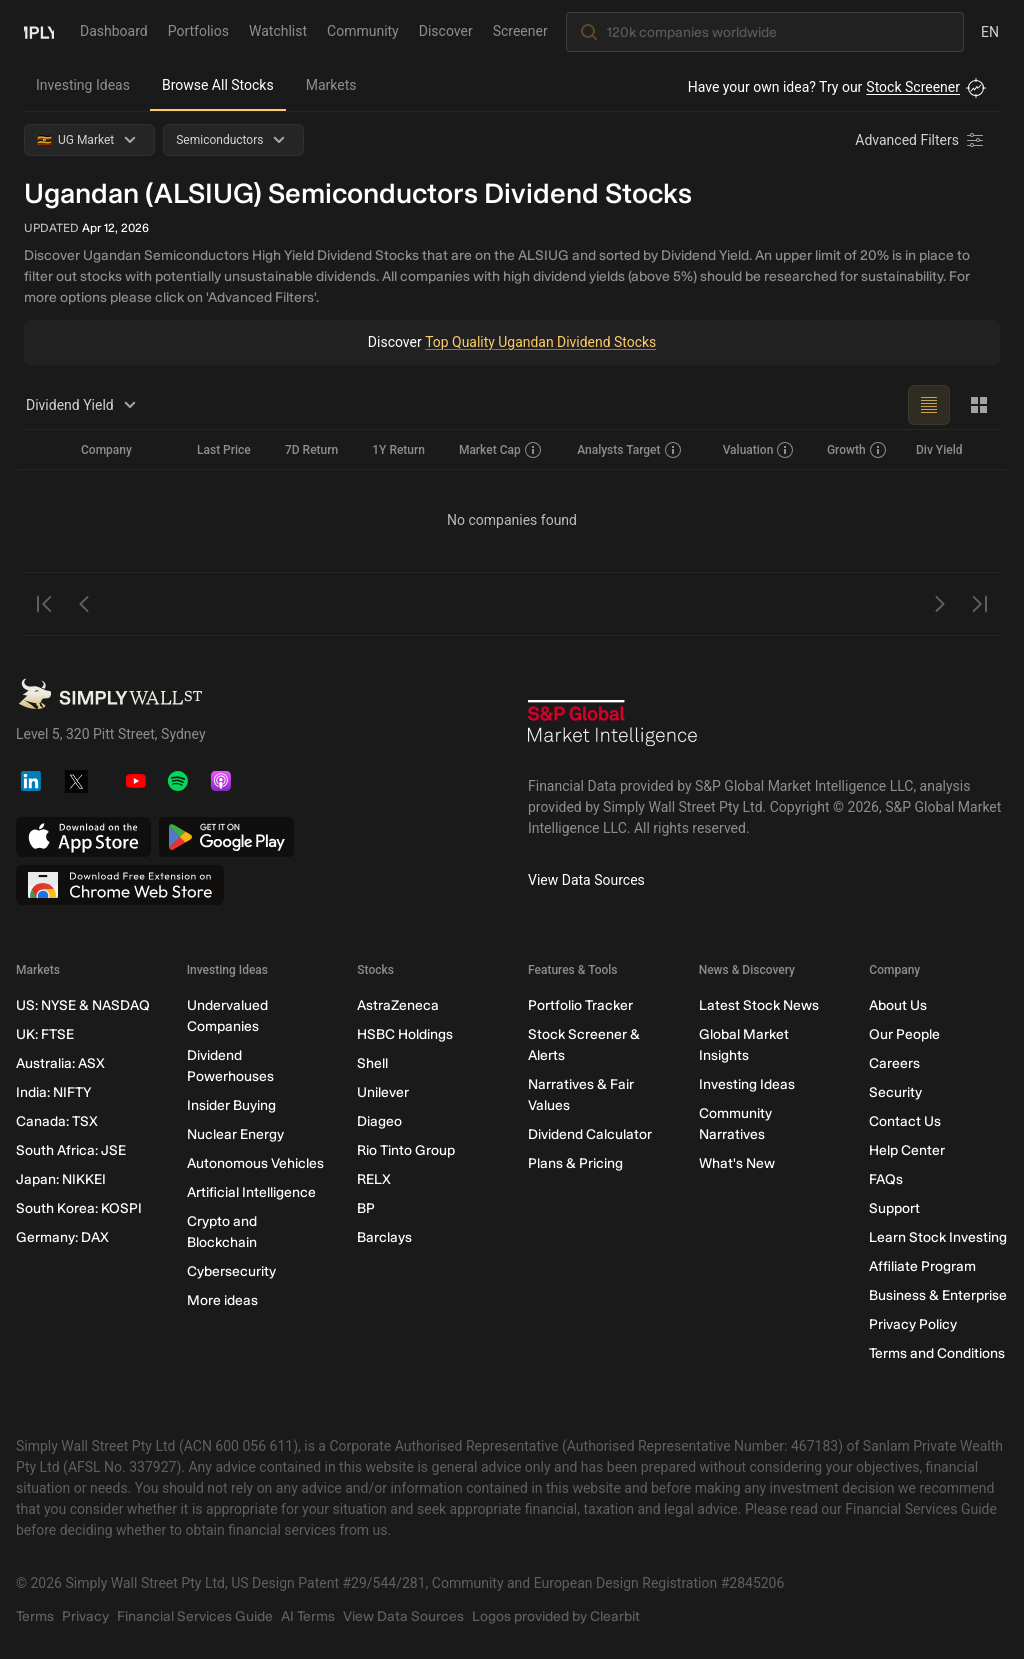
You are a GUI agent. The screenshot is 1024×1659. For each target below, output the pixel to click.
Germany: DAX (62, 1237)
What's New (737, 1163)
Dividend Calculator (590, 1134)
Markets (331, 85)
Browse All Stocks (218, 85)
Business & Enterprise (938, 1295)
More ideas (222, 1300)
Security (895, 1092)
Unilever (383, 1092)
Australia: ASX (60, 1063)
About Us (898, 1005)
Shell (372, 1063)
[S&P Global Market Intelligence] (613, 730)
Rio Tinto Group (406, 1150)
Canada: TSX (57, 1121)
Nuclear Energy (235, 1134)
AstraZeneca (398, 1005)
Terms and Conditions (937, 1353)
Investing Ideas (83, 85)
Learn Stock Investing (938, 1237)
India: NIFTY (53, 1092)
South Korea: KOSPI (79, 1208)
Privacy (85, 1616)
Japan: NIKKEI (61, 1179)
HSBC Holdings (405, 1034)
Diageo (379, 1121)
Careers (894, 1063)
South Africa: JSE (71, 1150)
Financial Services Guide (195, 1616)
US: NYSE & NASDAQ (83, 1005)
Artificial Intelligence (251, 1192)
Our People (904, 1034)
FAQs (886, 1179)
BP (366, 1208)
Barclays (384, 1237)
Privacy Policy (913, 1324)
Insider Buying (231, 1105)
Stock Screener (913, 87)
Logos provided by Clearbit (556, 1616)
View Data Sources (586, 880)
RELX (374, 1179)
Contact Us (905, 1121)
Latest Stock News (759, 1005)
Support (894, 1208)
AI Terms (308, 1616)
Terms (35, 1616)
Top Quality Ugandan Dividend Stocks (541, 342)
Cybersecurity (231, 1271)
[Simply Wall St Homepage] (39, 31)
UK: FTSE (45, 1034)
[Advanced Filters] (921, 140)
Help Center (907, 1150)
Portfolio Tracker (580, 1005)
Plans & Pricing (575, 1163)
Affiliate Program (922, 1266)
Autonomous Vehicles (255, 1163)
